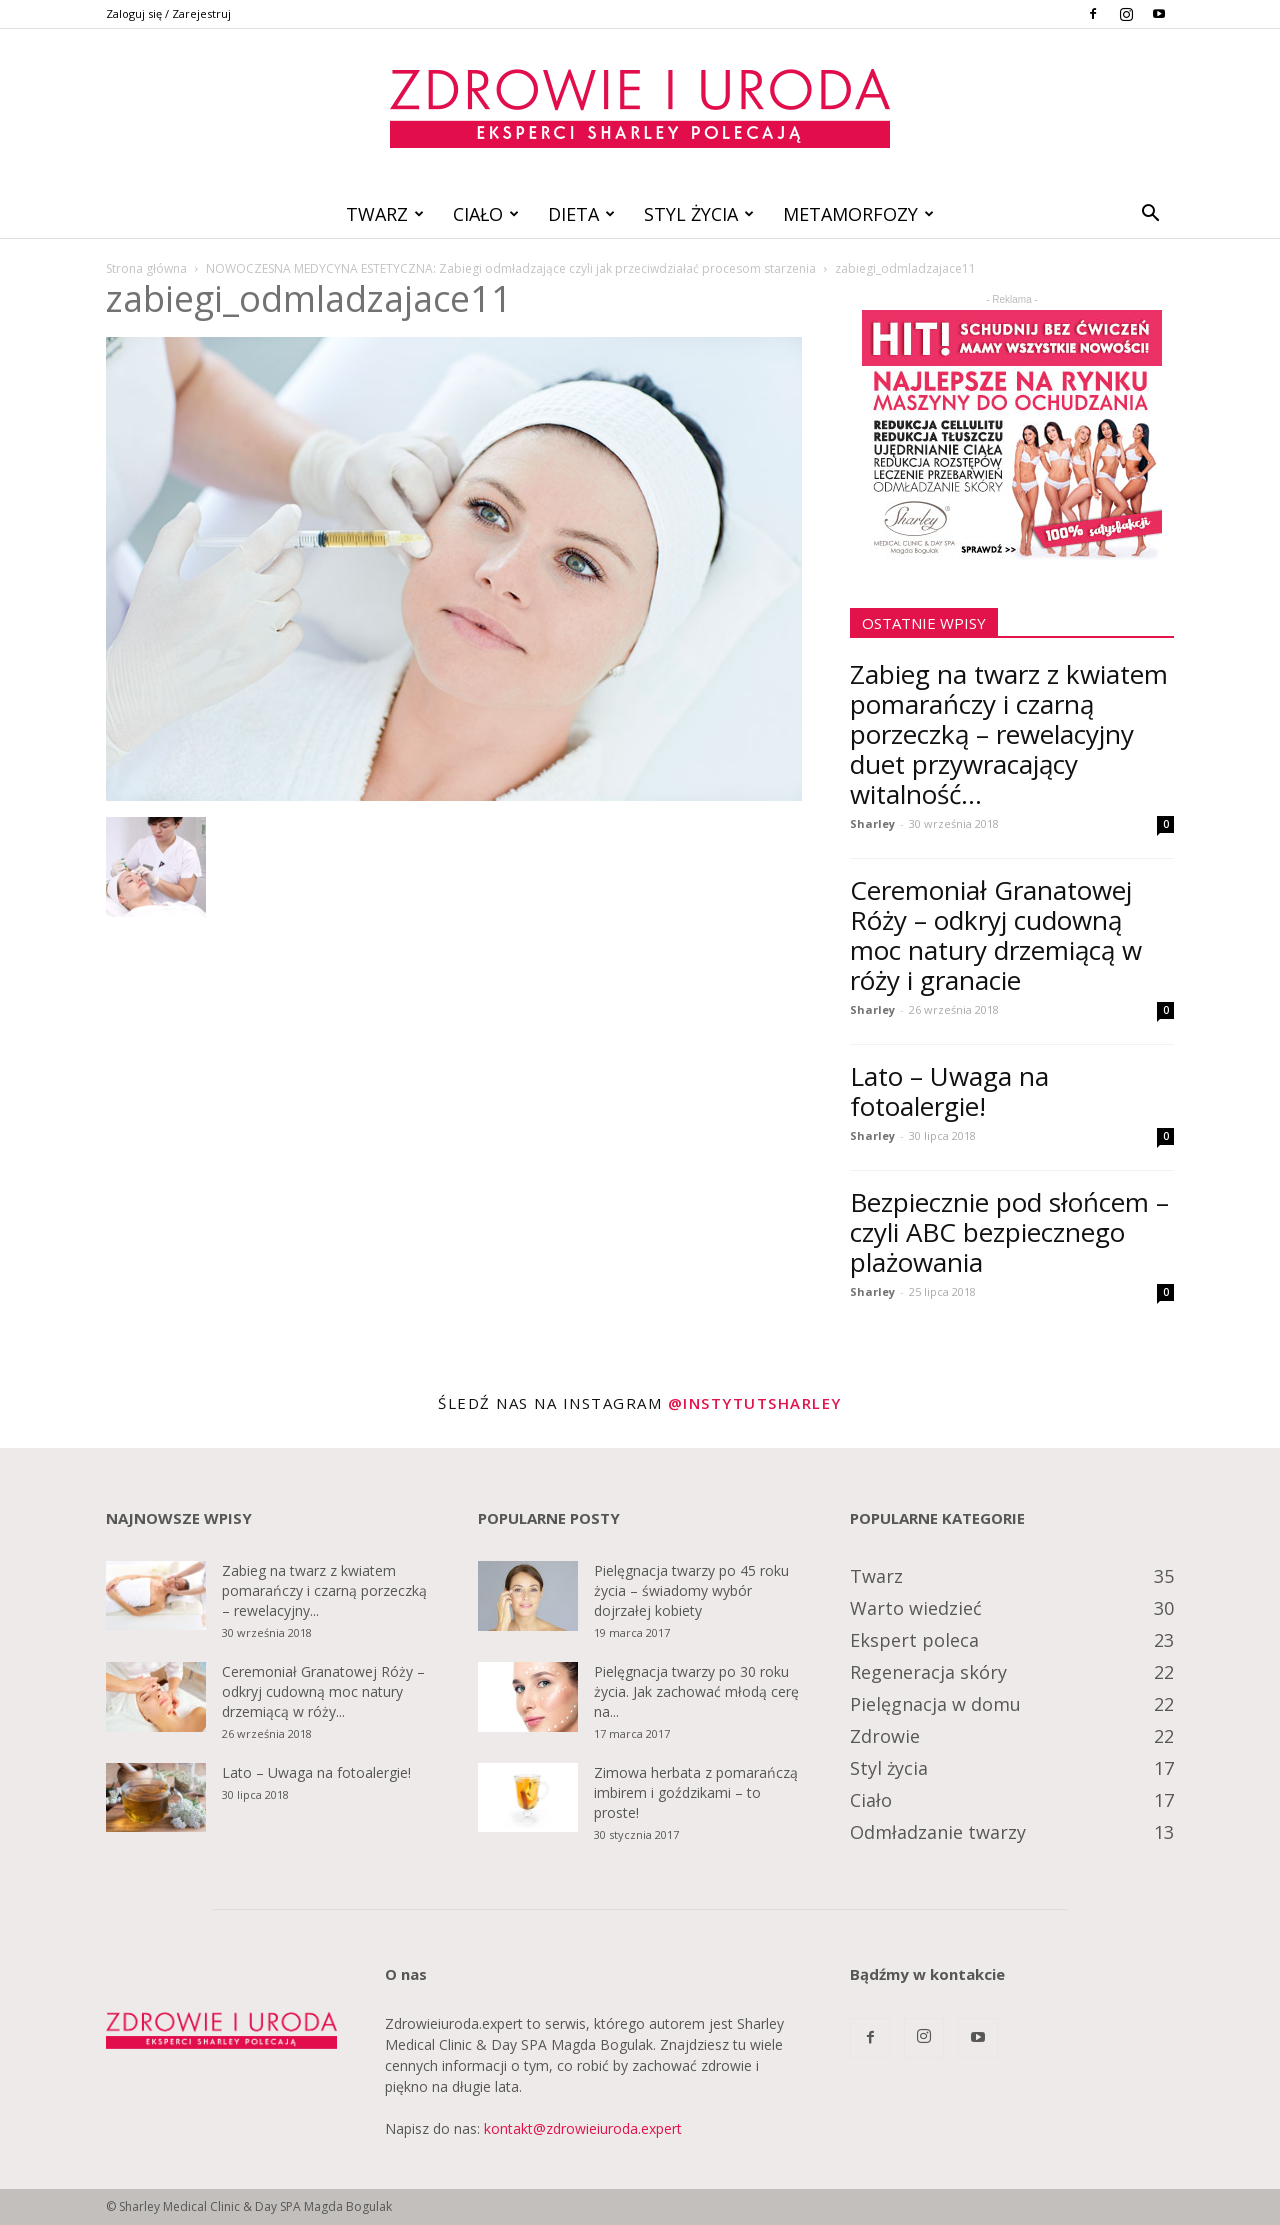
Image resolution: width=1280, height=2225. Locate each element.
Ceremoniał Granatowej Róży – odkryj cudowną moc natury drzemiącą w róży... (323, 1691)
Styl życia (699, 214)
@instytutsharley (755, 1403)
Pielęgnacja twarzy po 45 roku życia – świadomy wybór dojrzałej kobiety (691, 1590)
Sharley (872, 823)
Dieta (581, 214)
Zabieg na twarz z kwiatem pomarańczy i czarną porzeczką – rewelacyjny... (324, 1590)
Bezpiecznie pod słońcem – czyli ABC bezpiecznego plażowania (1009, 1232)
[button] (1150, 215)
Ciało (486, 214)
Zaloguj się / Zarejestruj (168, 13)
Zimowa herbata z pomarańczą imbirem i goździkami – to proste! (696, 1792)
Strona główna (146, 268)
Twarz (385, 214)
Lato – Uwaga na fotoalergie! (949, 1091)
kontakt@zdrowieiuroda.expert (583, 2128)
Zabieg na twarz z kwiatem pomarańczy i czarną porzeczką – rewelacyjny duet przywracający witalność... (1009, 734)
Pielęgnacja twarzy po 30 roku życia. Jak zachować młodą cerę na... (696, 1691)
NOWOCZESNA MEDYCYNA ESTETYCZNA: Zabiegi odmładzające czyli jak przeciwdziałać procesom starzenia (511, 268)
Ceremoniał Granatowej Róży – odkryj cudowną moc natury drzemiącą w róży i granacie (996, 935)
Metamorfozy (858, 214)
